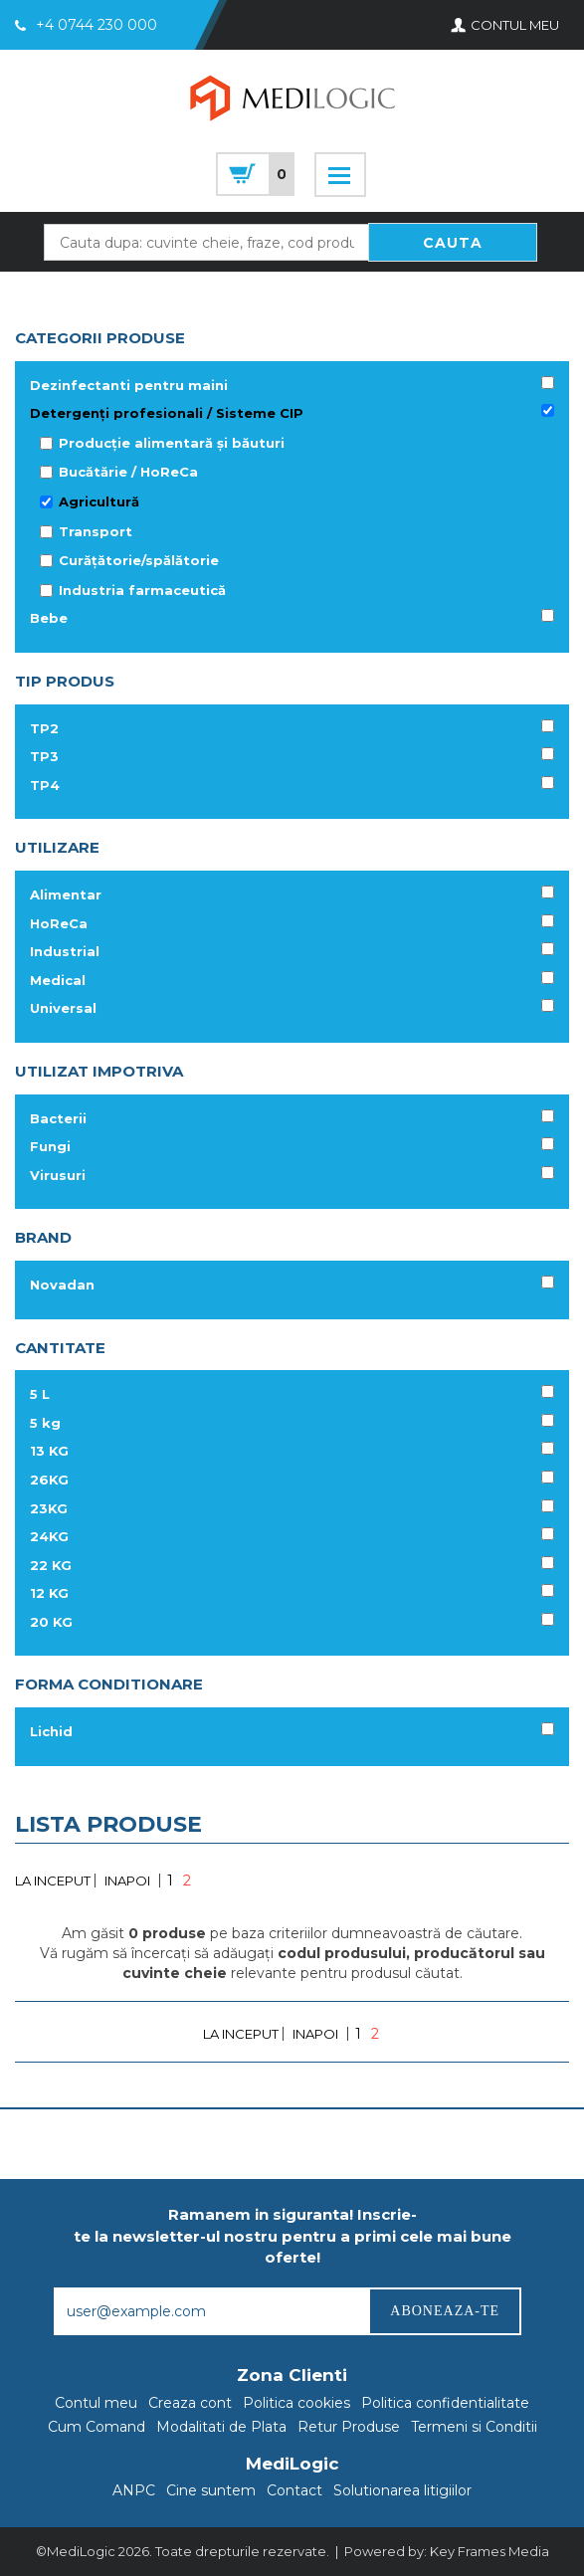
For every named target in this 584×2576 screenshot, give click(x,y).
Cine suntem (211, 2490)
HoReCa (59, 923)
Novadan (62, 1284)
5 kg (45, 1423)
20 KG (51, 1622)
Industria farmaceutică (142, 590)
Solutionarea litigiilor (402, 2490)
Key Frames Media (489, 2551)
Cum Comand (96, 2427)
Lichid (51, 1731)
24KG (49, 1536)
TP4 (45, 785)
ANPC (133, 2490)
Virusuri (58, 1175)
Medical (58, 980)
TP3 (44, 756)
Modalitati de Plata (221, 2427)
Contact (294, 2490)
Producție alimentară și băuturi (172, 443)
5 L (40, 1394)
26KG (49, 1479)
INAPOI (127, 1880)
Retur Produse (348, 2427)
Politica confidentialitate (445, 2403)
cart (255, 174)
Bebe (49, 618)
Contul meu (96, 2403)
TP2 (44, 728)
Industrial (64, 951)
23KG (49, 1508)
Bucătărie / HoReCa (128, 472)
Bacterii (58, 1118)
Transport (95, 531)
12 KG (49, 1593)
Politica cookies (296, 2403)
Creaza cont (190, 2403)
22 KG (51, 1565)
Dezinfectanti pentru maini (129, 385)
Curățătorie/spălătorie (139, 560)
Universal (63, 1008)
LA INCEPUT (53, 1880)
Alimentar (65, 894)
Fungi (50, 1146)
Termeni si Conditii (474, 2427)
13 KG (49, 1451)
